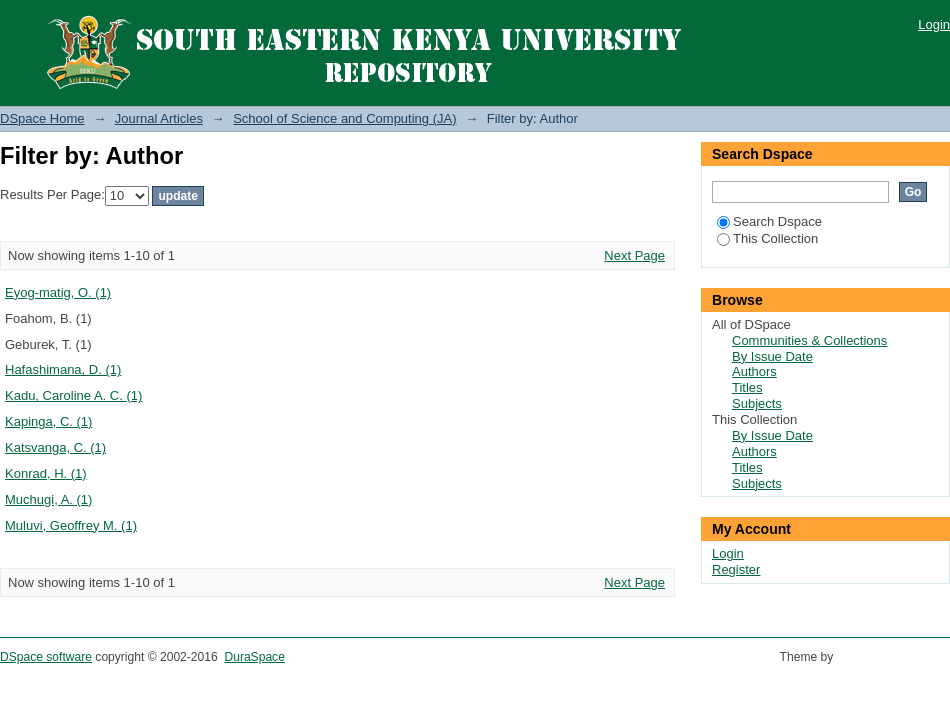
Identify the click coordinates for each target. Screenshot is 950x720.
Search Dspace (769, 221)
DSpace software (46, 657)
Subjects (757, 403)
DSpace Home (42, 118)
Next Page (634, 255)
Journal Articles (159, 118)
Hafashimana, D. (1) (63, 369)
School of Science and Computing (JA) (344, 118)
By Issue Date (772, 356)
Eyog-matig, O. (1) (58, 292)
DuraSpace (254, 657)
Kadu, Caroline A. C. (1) (73, 395)
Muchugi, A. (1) (48, 499)
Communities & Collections (809, 340)
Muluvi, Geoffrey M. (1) (71, 525)
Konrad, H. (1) (46, 473)
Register (736, 569)
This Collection (767, 238)
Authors (754, 371)
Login (934, 24)
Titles (747, 387)
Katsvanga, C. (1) (55, 447)
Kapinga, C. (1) (48, 421)
